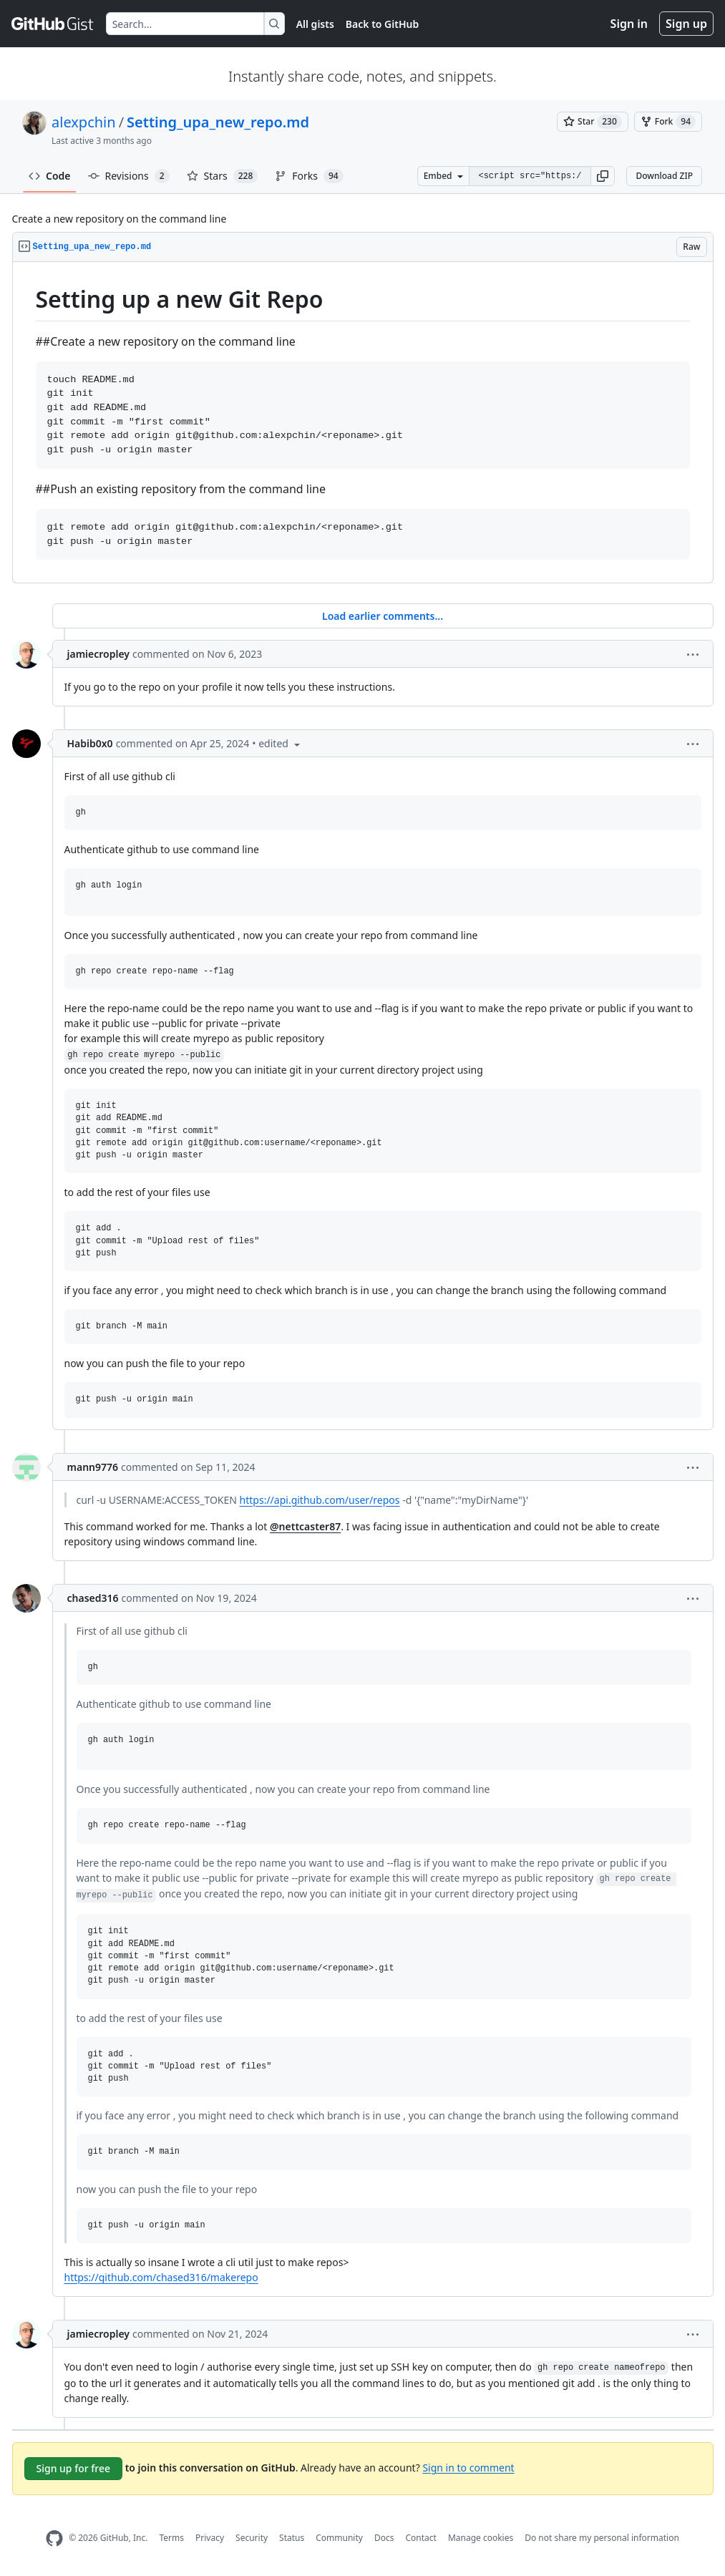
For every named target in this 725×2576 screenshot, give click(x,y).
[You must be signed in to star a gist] (592, 122)
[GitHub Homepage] (54, 2538)
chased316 (93, 1598)
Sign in (629, 23)
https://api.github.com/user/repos (320, 1500)
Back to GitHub (382, 24)
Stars (222, 176)
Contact (420, 2538)
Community (339, 2538)
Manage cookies (480, 2538)
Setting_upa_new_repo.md (218, 122)
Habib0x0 (90, 743)
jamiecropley (98, 654)
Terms (171, 2538)
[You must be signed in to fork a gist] (668, 122)
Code (50, 176)
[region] (363, 422)
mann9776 (93, 1467)
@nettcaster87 (305, 1526)
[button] (602, 176)
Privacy (209, 2538)
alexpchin (84, 122)
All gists (315, 24)
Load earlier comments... (382, 616)
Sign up (686, 23)
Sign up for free (74, 2468)
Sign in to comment (468, 2467)
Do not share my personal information (602, 2538)
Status (291, 2538)
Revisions (129, 176)
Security (251, 2538)
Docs (384, 2538)
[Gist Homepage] (52, 23)
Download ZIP (664, 176)
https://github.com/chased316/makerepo (161, 2277)
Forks (309, 176)
